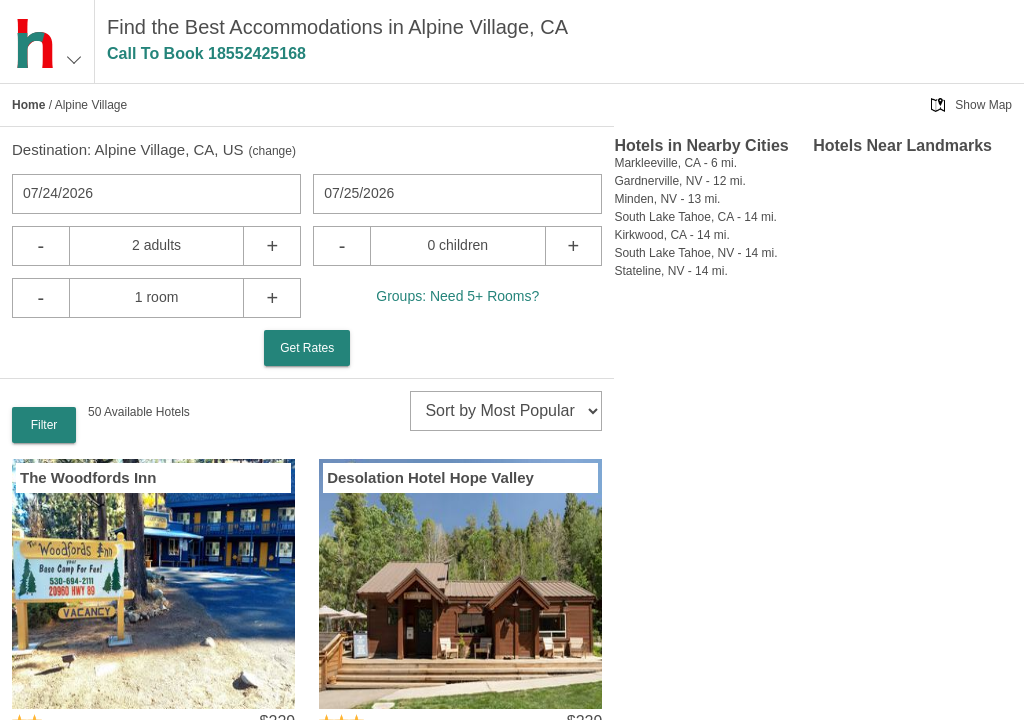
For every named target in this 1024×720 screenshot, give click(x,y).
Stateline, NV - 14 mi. (670, 271)
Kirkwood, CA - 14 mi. (671, 235)
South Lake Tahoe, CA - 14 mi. (695, 217)
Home (28, 105)
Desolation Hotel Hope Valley (430, 477)
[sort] (506, 411)
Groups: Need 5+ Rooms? (457, 296)
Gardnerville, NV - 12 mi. (679, 181)
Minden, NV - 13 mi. (667, 199)
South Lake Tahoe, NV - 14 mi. (695, 253)
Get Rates (307, 348)
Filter (44, 425)
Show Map (983, 105)
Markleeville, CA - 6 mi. (675, 163)
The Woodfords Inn (88, 477)
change (272, 151)
